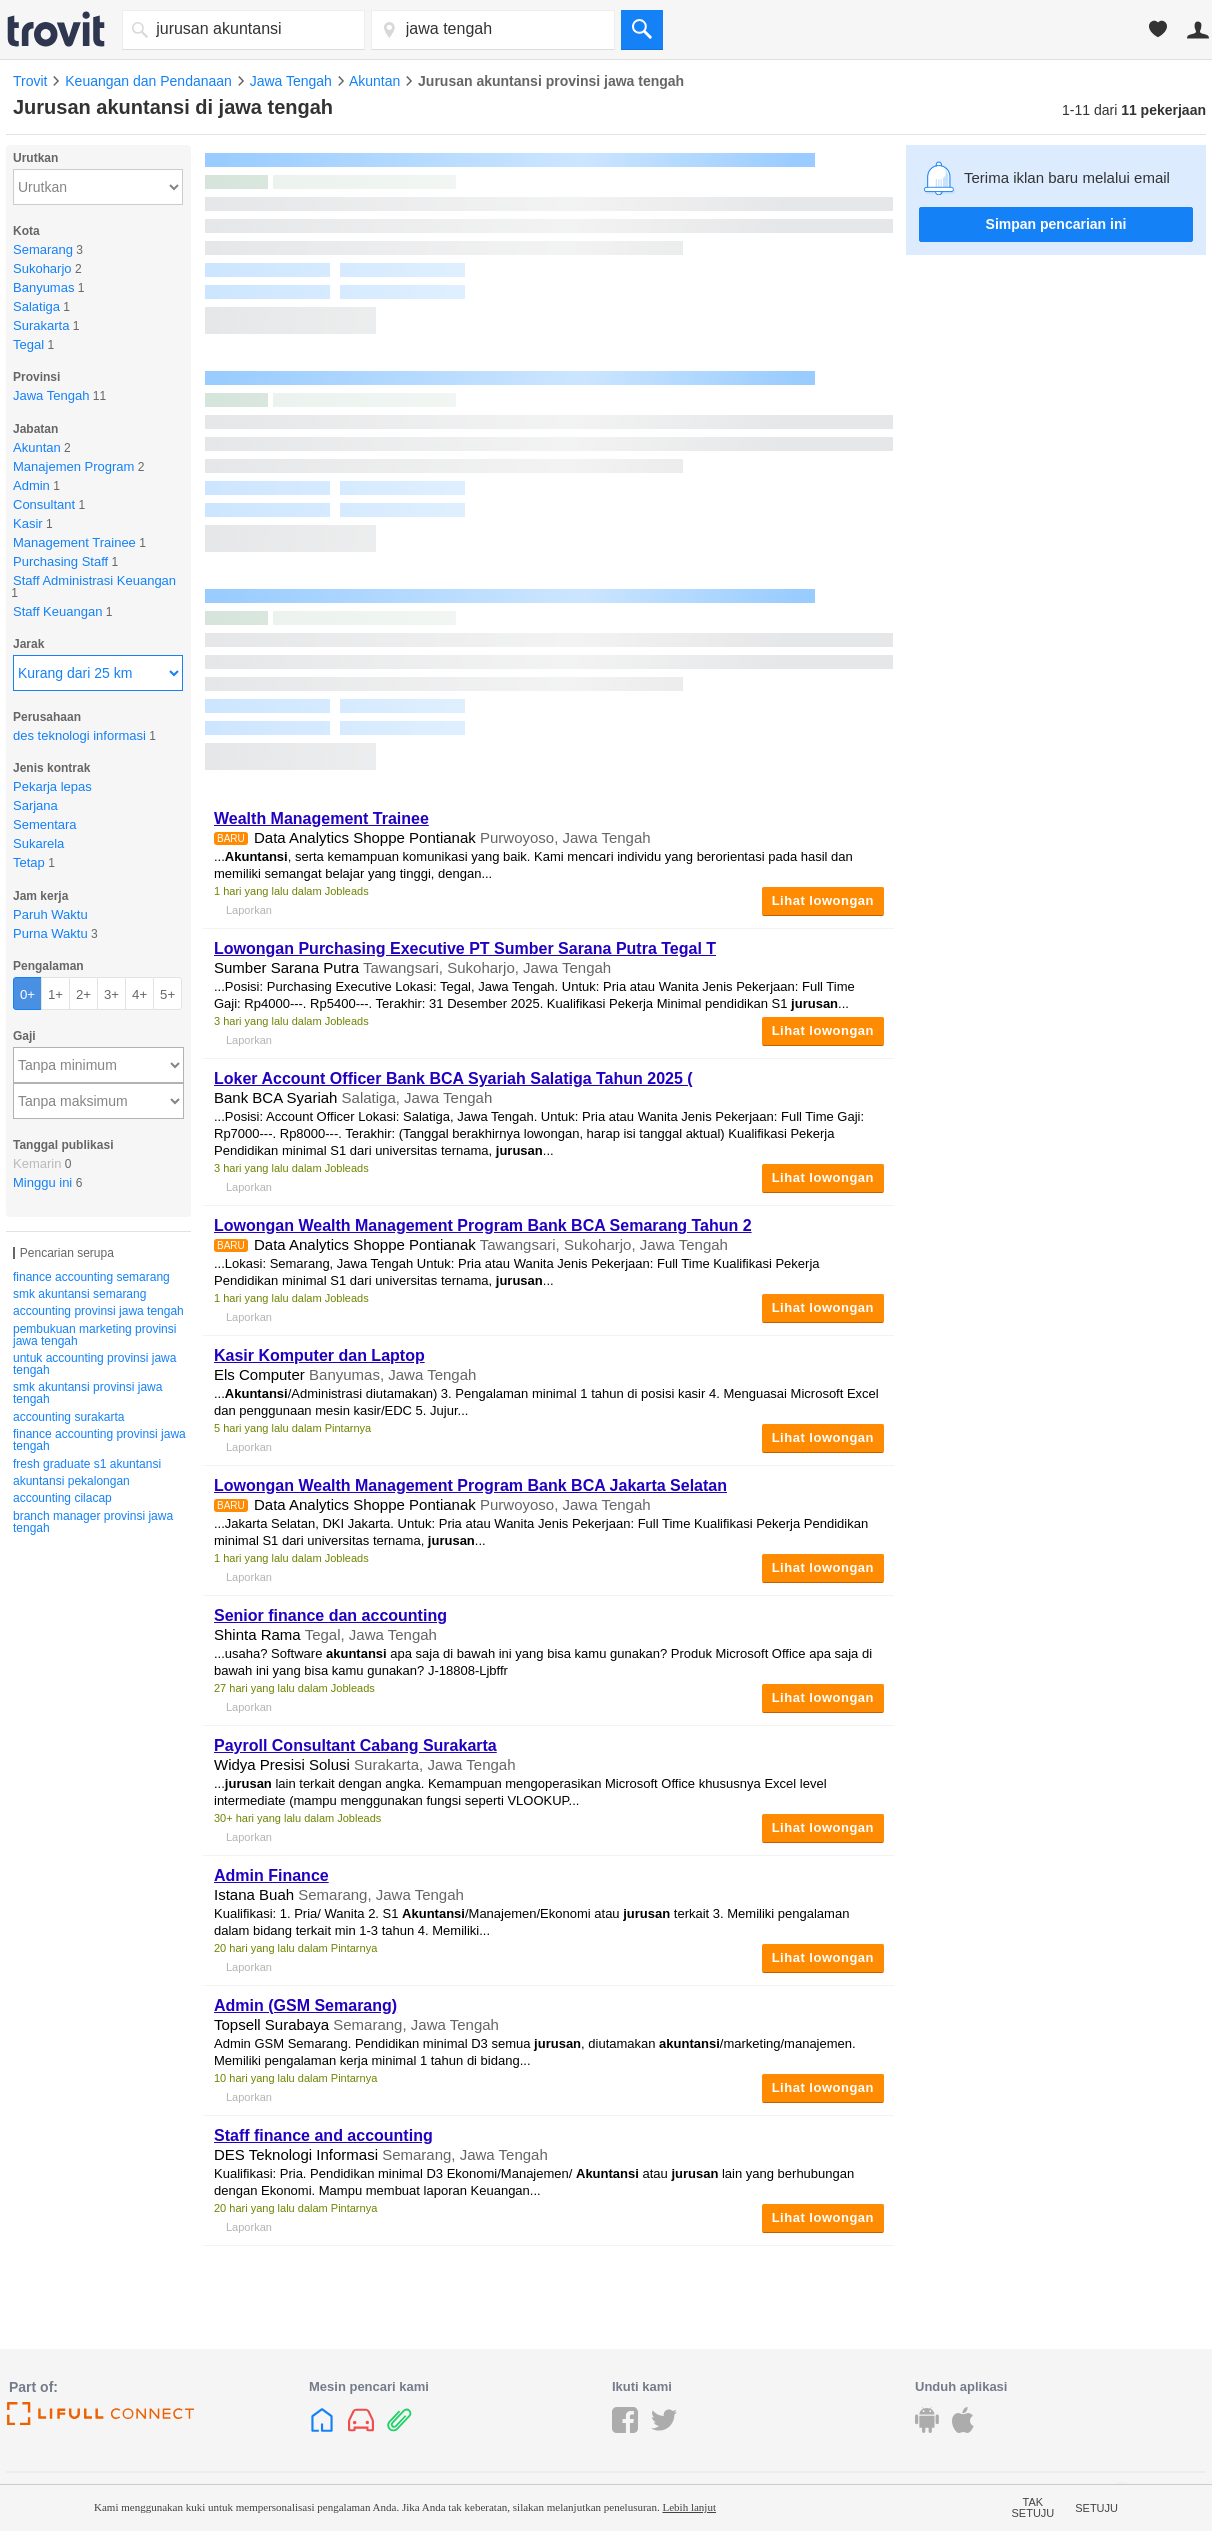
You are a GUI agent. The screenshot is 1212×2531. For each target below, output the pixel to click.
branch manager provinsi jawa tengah (93, 1522)
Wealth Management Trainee (321, 818)
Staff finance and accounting (323, 2135)
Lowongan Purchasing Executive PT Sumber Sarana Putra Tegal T (465, 948)
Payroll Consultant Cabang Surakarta (355, 1745)
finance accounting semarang (91, 1277)
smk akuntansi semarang (79, 1294)
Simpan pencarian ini (1056, 224)
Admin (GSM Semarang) (305, 2005)
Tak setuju (1033, 2508)
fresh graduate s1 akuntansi (87, 1464)
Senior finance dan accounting (330, 1615)
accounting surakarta (68, 1417)
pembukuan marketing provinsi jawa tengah (94, 1335)
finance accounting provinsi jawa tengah (99, 1440)
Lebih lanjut (688, 2507)
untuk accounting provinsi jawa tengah (94, 1364)
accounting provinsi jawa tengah (98, 1311)
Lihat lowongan (823, 900)
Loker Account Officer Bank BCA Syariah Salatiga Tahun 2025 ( (453, 1078)
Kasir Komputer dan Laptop (319, 1355)
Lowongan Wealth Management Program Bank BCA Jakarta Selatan (470, 1485)
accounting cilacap (62, 1498)
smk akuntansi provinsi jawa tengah (87, 1393)
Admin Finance (271, 1875)
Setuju (1096, 2508)
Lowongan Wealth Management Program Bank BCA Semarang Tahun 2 (483, 1225)
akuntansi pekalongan (71, 1481)
